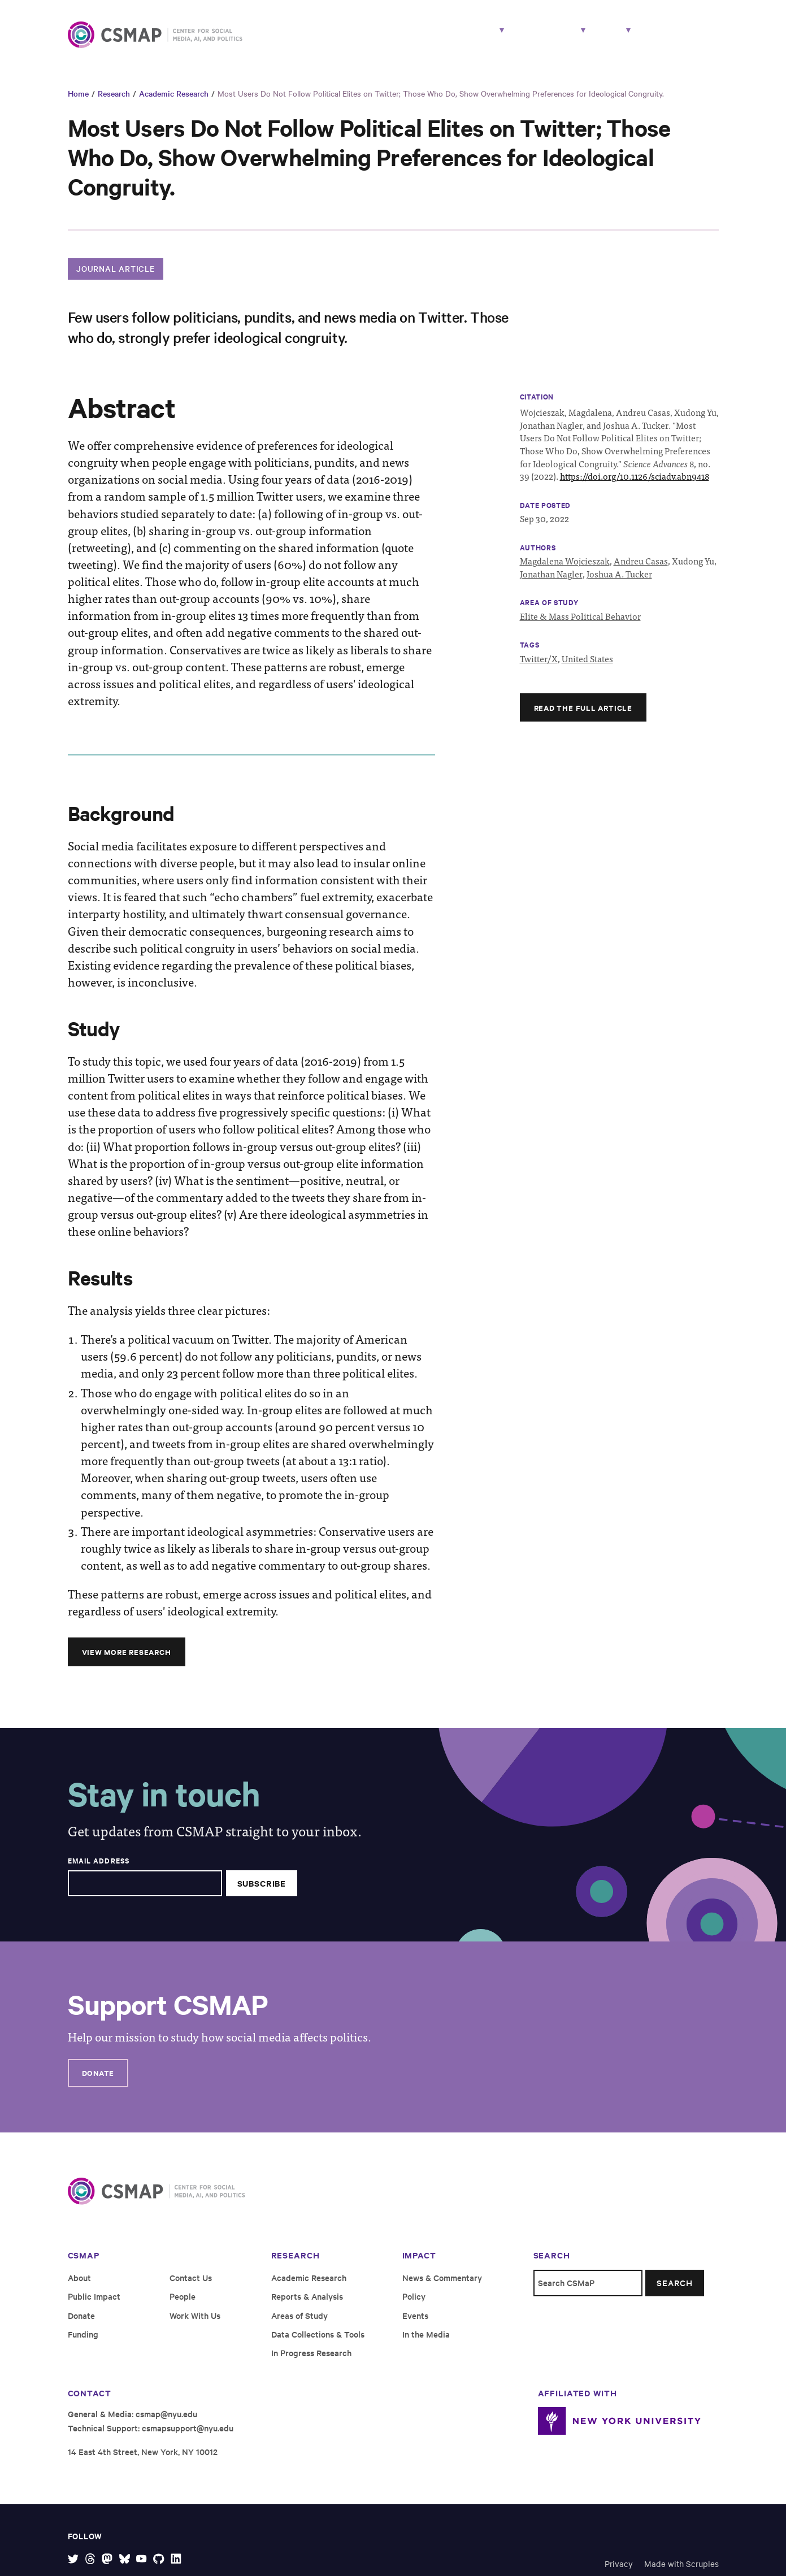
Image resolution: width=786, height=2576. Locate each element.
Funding (83, 2343)
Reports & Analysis (307, 2306)
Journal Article (115, 277)
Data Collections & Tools (317, 2343)
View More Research (129, 1660)
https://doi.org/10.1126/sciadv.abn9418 (634, 485)
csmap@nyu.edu (166, 2423)
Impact (530, 38)
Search (674, 2291)
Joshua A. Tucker (619, 582)
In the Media (426, 2343)
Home (78, 102)
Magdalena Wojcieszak (565, 570)
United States (587, 667)
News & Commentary (442, 2287)
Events (415, 2324)
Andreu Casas (641, 570)
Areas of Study (299, 2324)
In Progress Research (311, 2362)
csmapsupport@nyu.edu (187, 2437)
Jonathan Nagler (551, 582)
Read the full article (585, 716)
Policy (413, 2306)
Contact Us (191, 2287)
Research (407, 38)
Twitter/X (539, 667)
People (476, 38)
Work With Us (681, 38)
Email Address (99, 1870)
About (596, 38)
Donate (99, 2082)
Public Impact (94, 2306)
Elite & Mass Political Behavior (580, 625)
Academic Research (174, 102)
